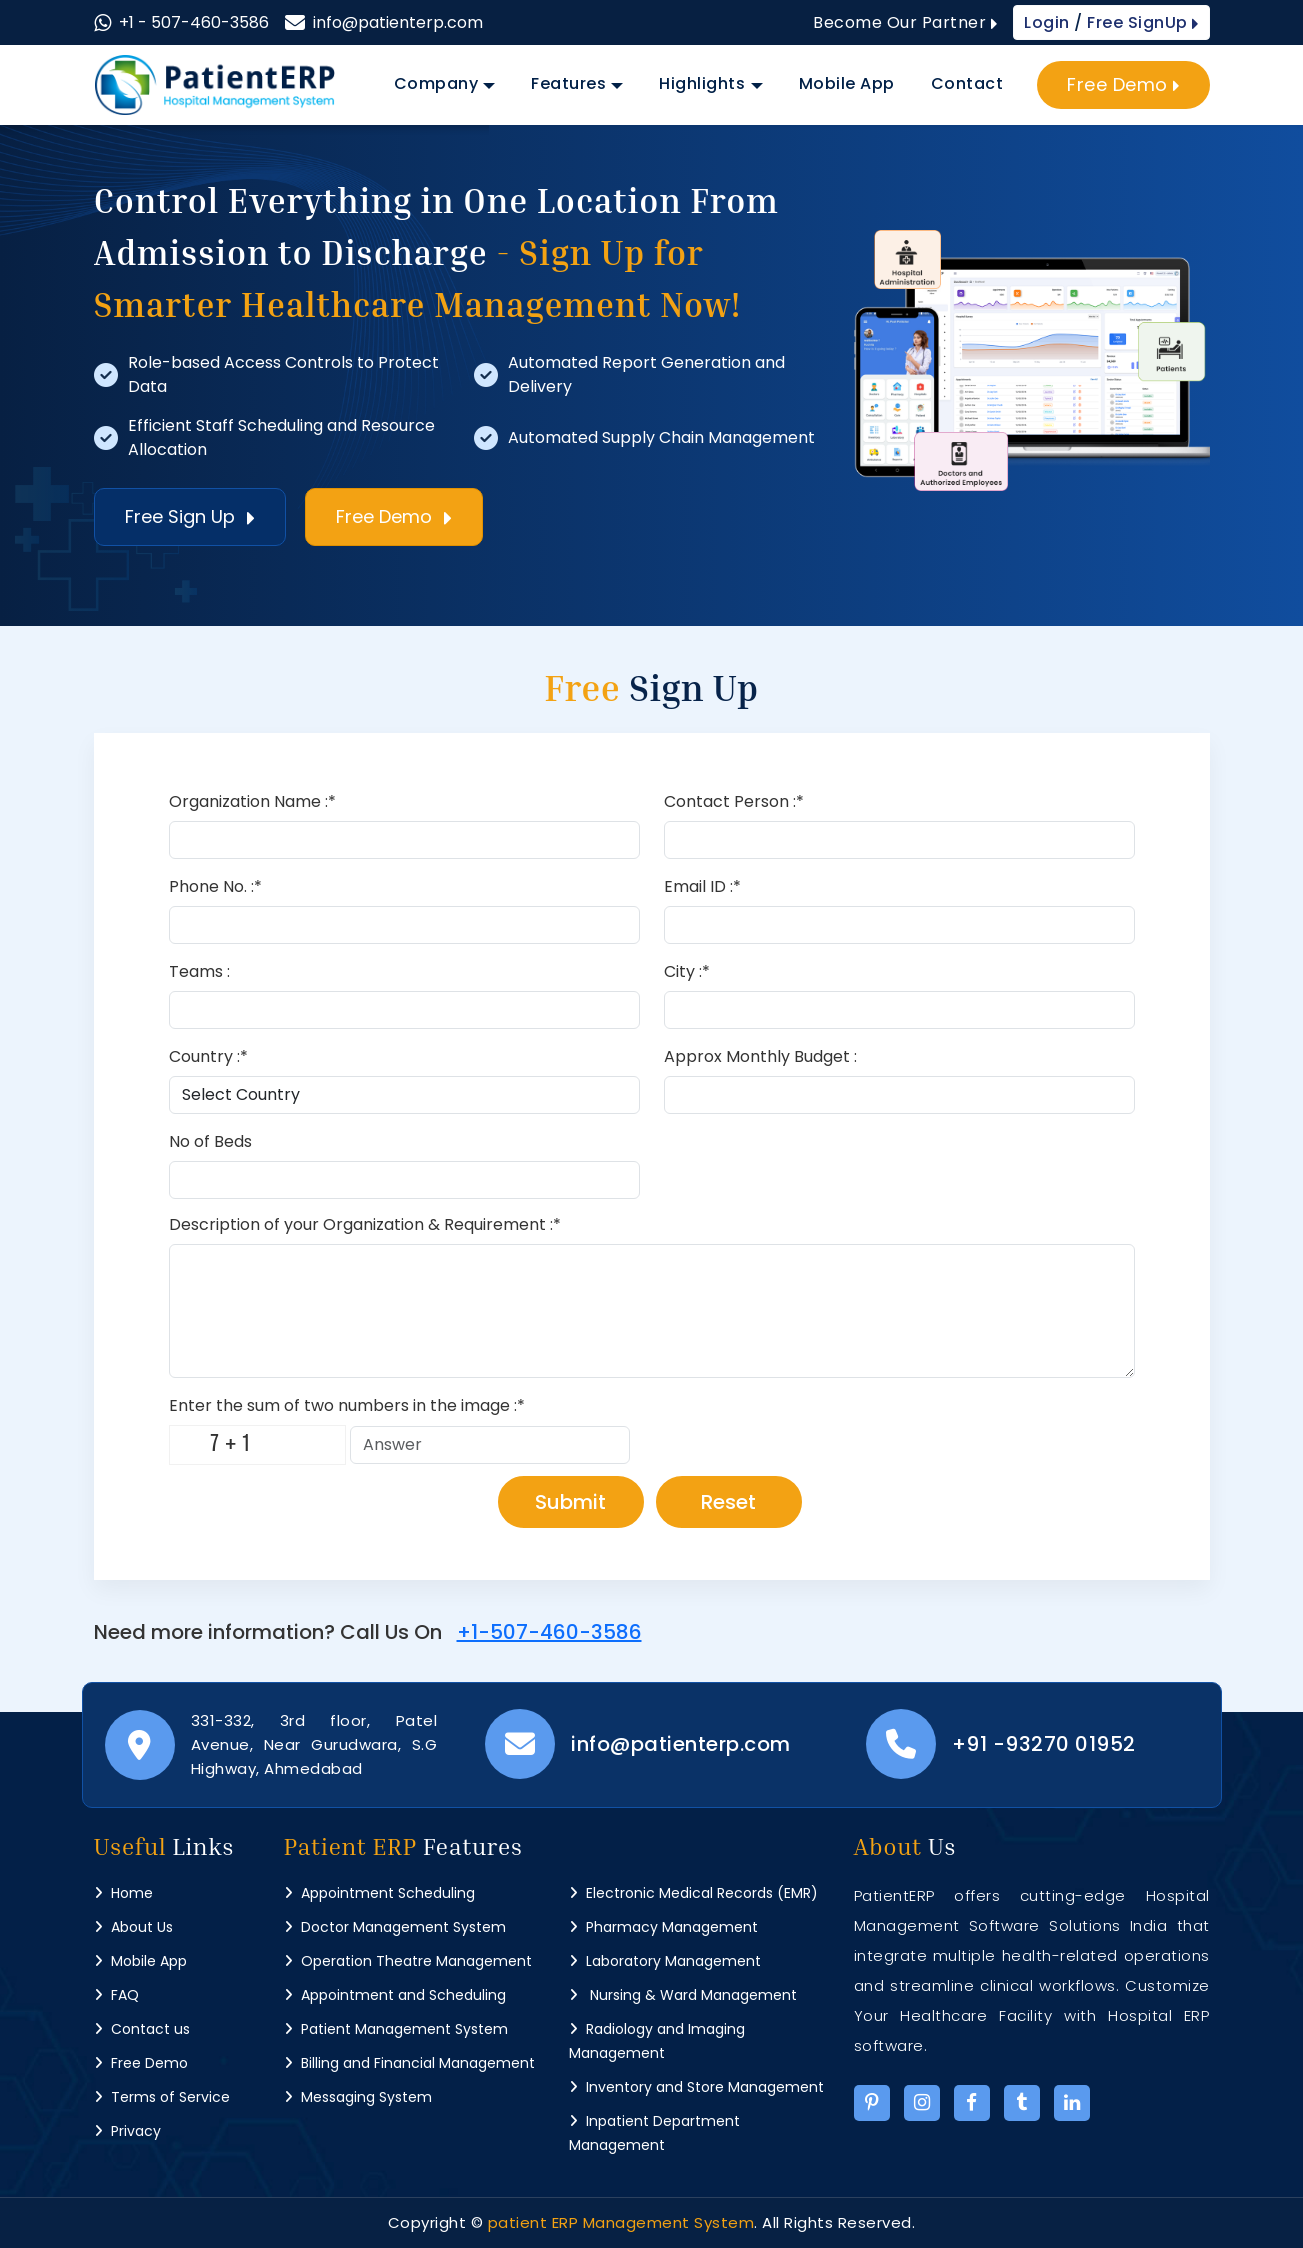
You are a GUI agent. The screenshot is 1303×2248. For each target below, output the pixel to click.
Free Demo (1123, 84)
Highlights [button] (702, 83)
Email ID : (702, 886)
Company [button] (436, 83)
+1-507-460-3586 (549, 1632)
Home (123, 1893)
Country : (208, 1056)
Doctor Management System (395, 1927)
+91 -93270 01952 (1044, 1744)
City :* (687, 971)
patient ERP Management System (621, 2222)
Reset (728, 1502)
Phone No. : (215, 886)
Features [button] (568, 83)
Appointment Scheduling (379, 1893)
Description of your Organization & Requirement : (365, 1224)
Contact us (142, 2029)
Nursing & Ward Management (683, 1995)
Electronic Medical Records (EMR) (693, 1893)
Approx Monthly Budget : (760, 1056)
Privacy (127, 2131)
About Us (133, 1927)
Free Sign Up (190, 516)
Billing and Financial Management (409, 2063)
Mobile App (847, 83)
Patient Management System (396, 2029)
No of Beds (210, 1141)
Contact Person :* (734, 801)
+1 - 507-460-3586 (194, 22)
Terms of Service (162, 2097)
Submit (570, 1502)
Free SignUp (1141, 22)
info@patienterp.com (398, 22)
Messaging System (358, 2097)
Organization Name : (252, 801)
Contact (967, 83)
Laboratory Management (665, 1961)
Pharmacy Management (663, 1927)
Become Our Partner (905, 22)
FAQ (116, 1995)
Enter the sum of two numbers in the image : (347, 1405)
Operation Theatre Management (408, 1961)
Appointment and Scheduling (395, 1995)
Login (1049, 22)
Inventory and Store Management (696, 2087)
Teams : (199, 971)
